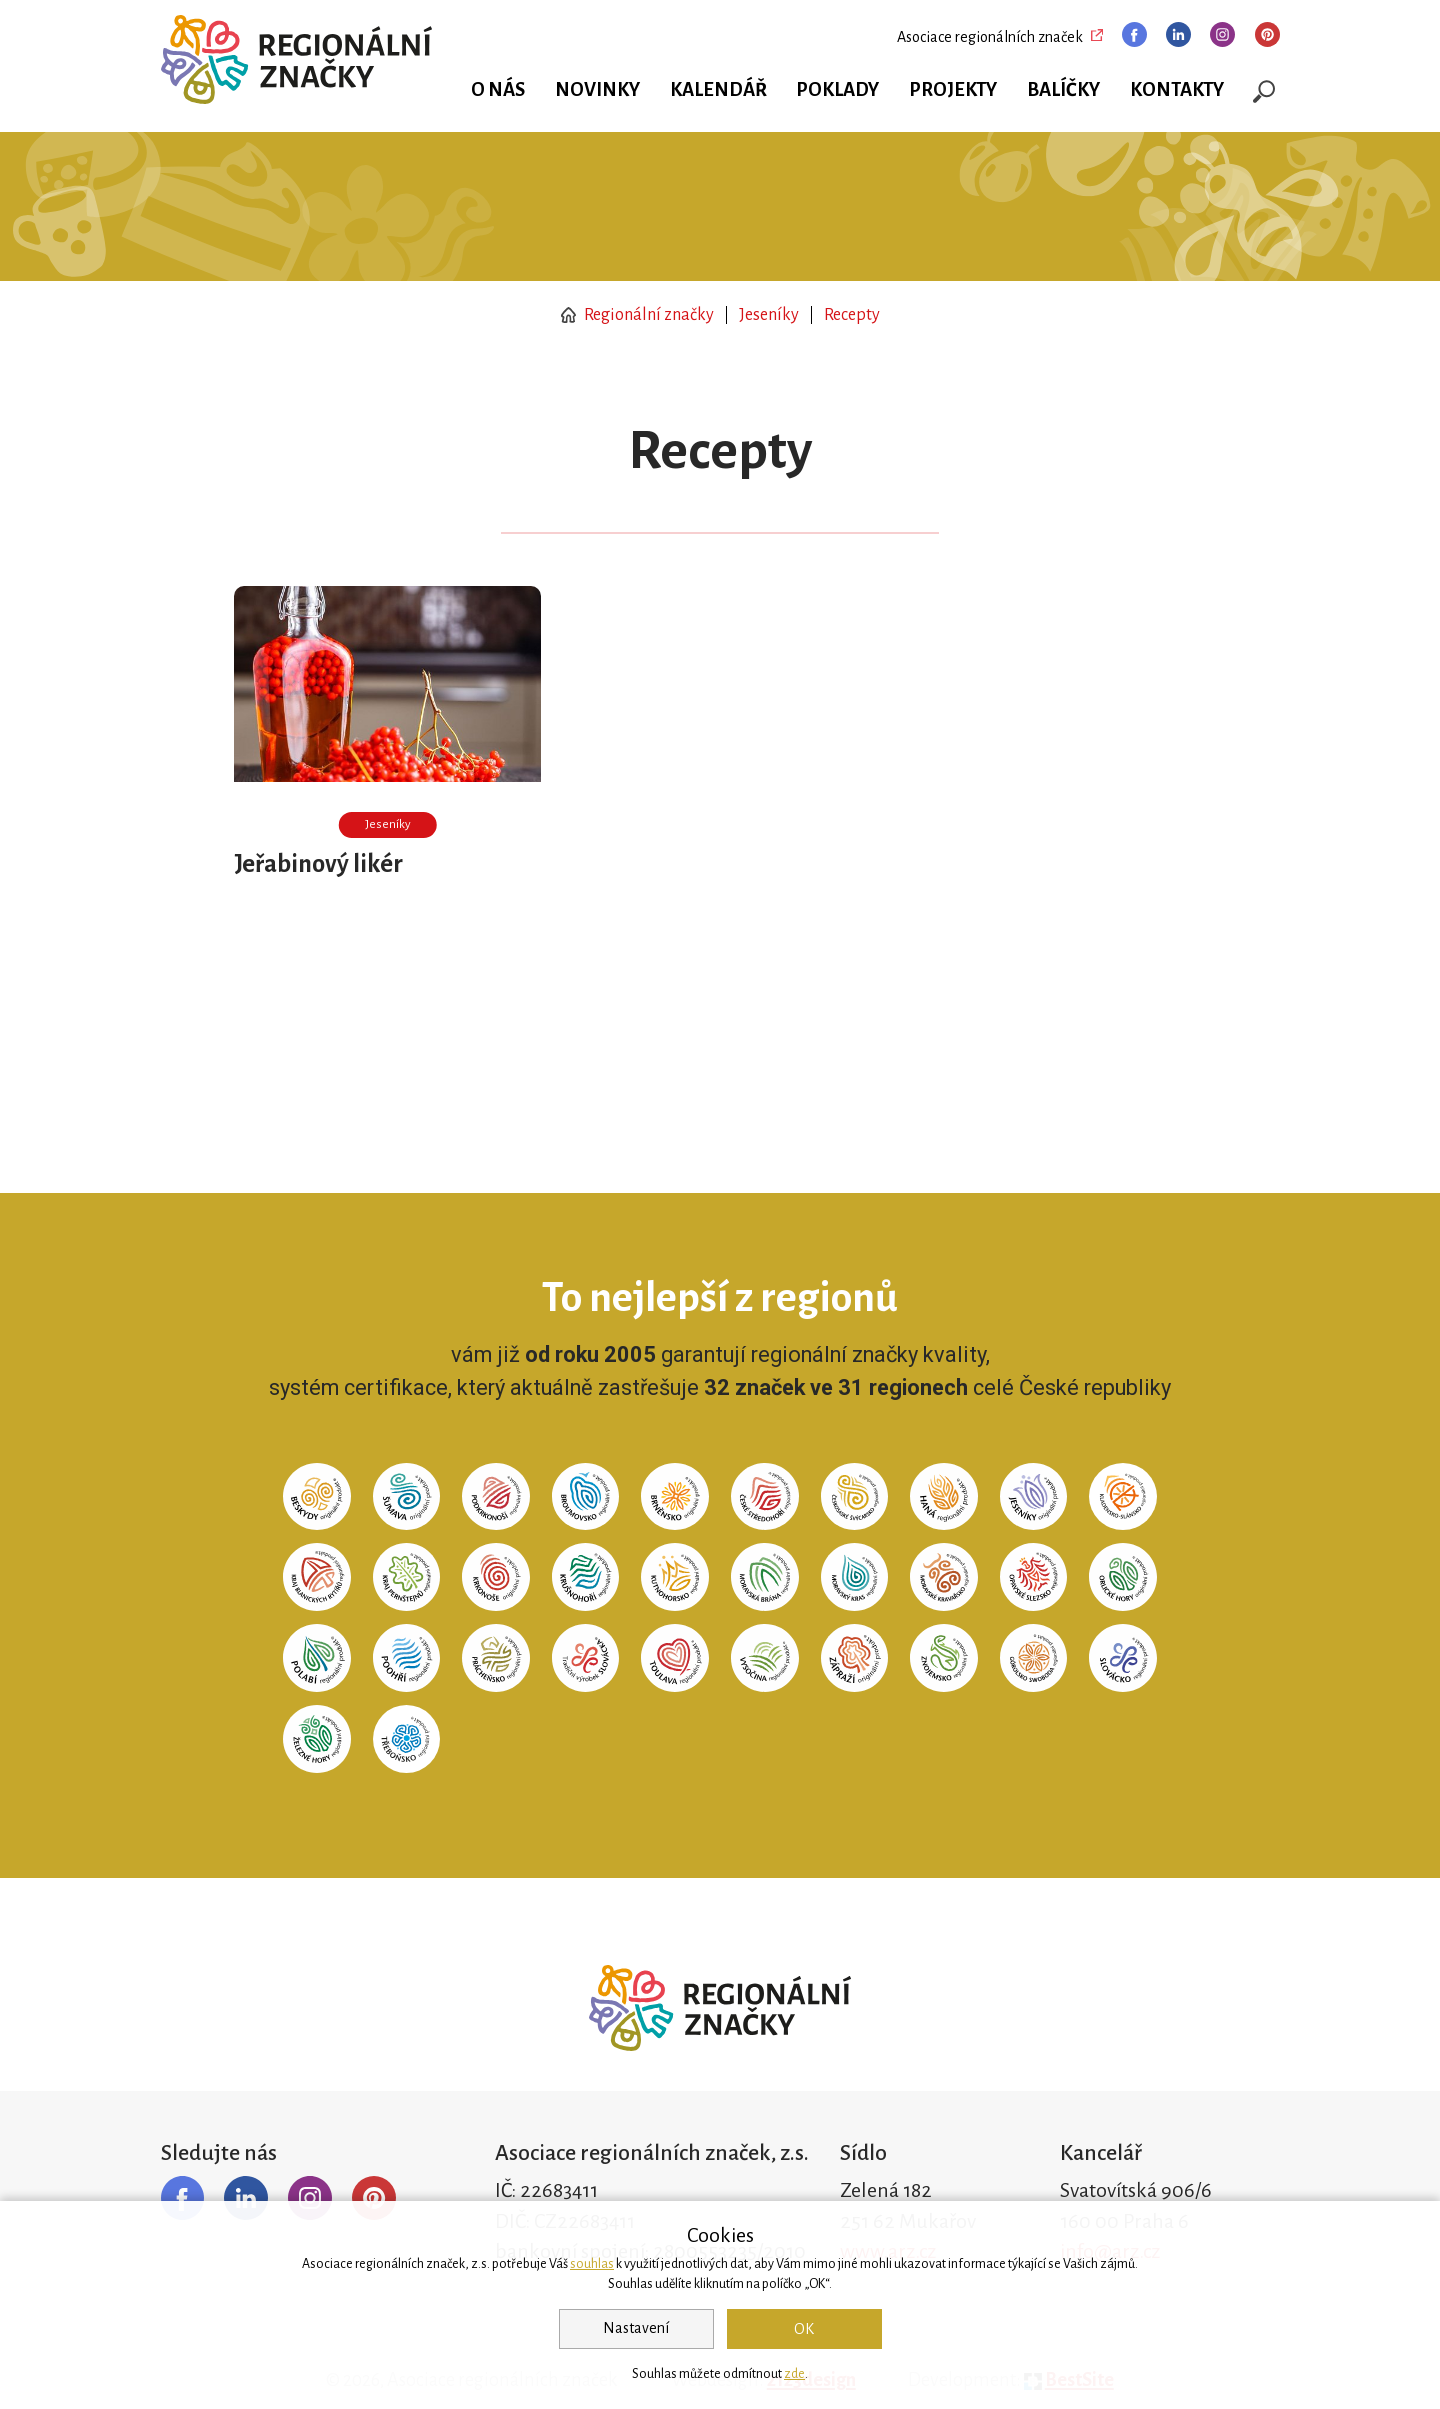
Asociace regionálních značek (990, 37)
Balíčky (1063, 90)
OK (804, 2329)
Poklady (837, 90)
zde (794, 2374)
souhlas (592, 2264)
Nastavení (636, 2328)
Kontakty (1177, 90)
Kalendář (718, 90)
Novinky (597, 90)
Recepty (852, 315)
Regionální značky (637, 315)
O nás (498, 90)
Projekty (953, 90)
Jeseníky (769, 315)
